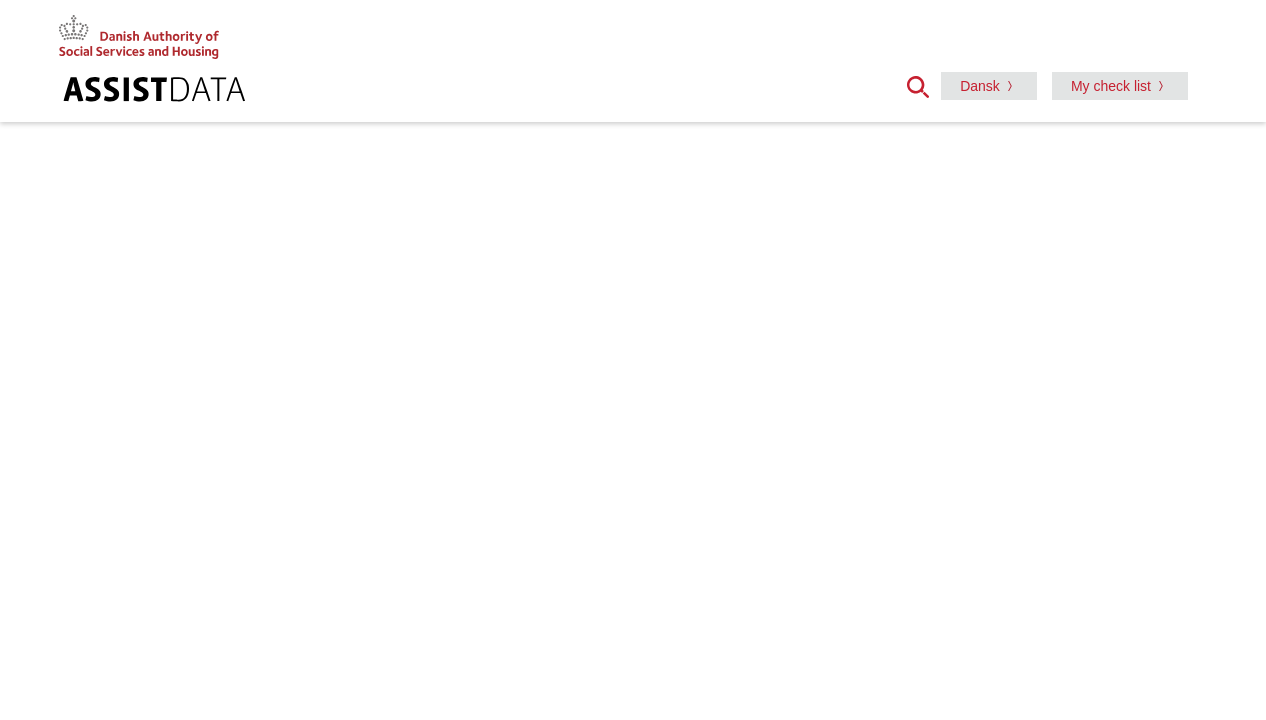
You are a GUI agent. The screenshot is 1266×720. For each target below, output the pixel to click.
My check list (1111, 86)
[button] (924, 85)
